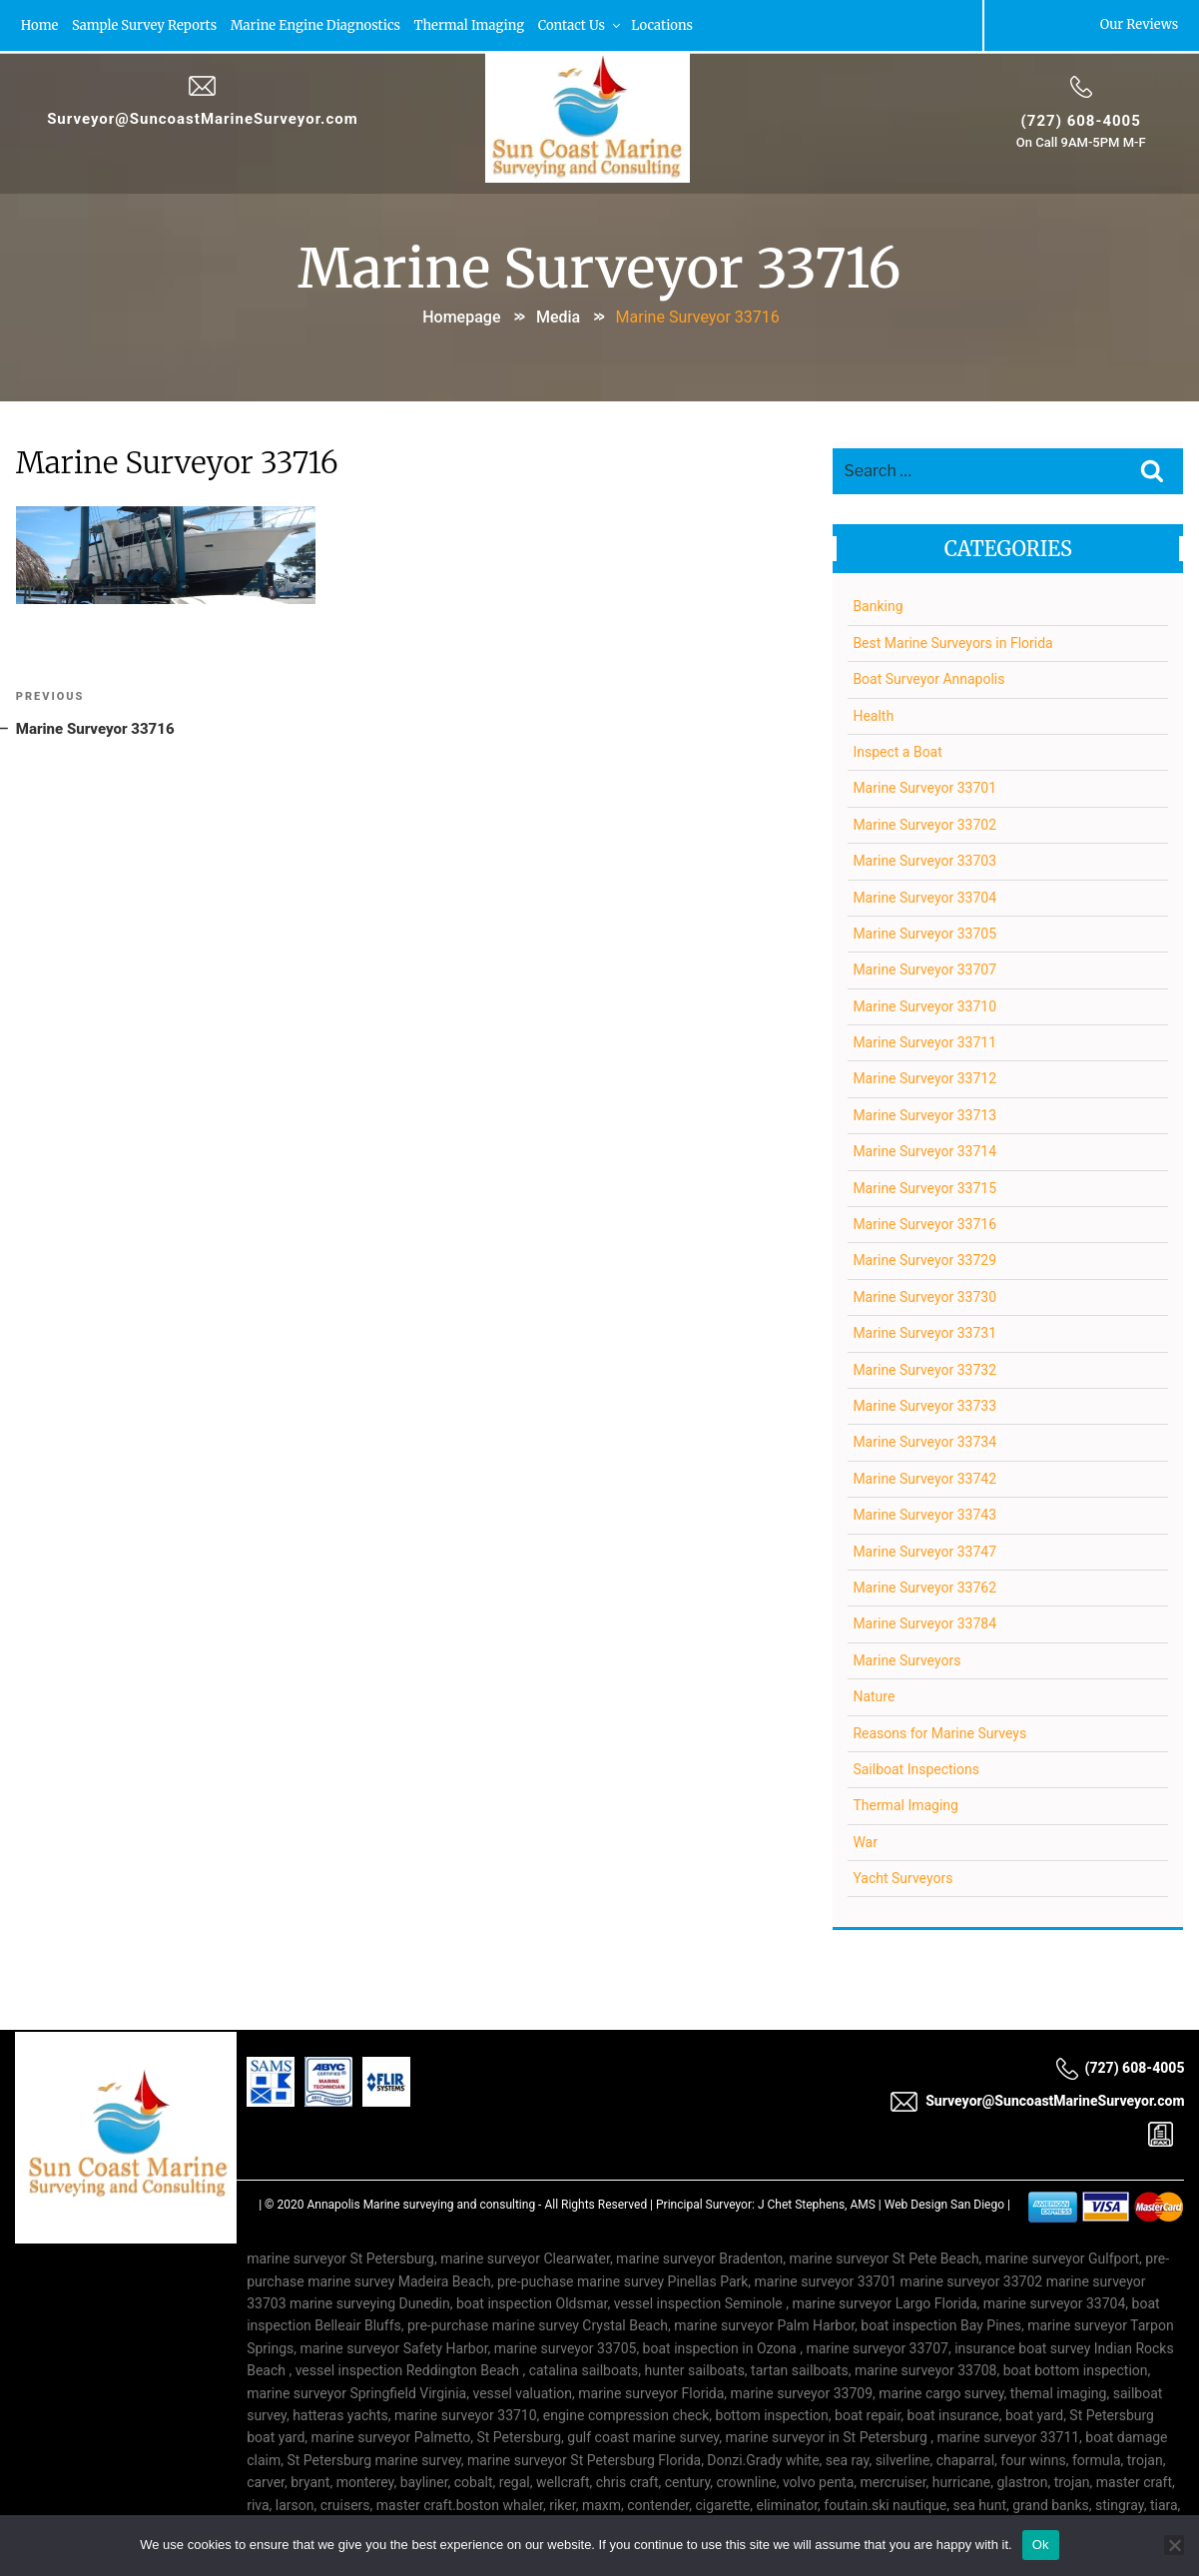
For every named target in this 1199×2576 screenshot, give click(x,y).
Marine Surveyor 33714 (924, 1148)
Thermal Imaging (472, 24)
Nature (874, 1693)
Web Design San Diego (944, 2202)
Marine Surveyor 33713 (924, 1111)
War (865, 1838)
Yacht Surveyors (902, 1875)
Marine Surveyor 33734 (924, 1439)
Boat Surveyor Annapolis (928, 676)
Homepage (461, 314)
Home (41, 24)
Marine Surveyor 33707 (924, 966)
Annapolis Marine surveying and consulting (420, 2202)
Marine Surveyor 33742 (924, 1475)
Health (873, 712)
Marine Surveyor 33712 (924, 1075)
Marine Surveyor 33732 (924, 1366)
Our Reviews (1137, 24)
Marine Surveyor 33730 (924, 1293)
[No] (1174, 2545)
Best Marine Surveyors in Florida (952, 639)
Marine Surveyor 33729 (924, 1257)
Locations (668, 24)
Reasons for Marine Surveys (939, 1729)
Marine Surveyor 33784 (924, 1620)
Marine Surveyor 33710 (924, 1002)
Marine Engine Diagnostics (318, 24)
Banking (877, 603)
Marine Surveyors (906, 1656)
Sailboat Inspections (916, 1765)
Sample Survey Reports (146, 24)
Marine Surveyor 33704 (924, 894)
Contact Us (585, 24)
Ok (1040, 2544)
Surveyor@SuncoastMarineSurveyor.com (203, 117)
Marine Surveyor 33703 (924, 858)
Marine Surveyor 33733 (924, 1403)
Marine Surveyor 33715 (924, 1184)
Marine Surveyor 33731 (924, 1330)
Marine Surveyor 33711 (924, 1039)
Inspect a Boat (897, 749)
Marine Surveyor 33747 (924, 1548)
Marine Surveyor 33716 (924, 1221)
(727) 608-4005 (1080, 119)
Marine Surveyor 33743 (924, 1512)
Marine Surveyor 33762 (924, 1585)
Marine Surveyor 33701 (924, 785)
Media (558, 314)
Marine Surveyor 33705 (924, 931)
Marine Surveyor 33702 (924, 821)
